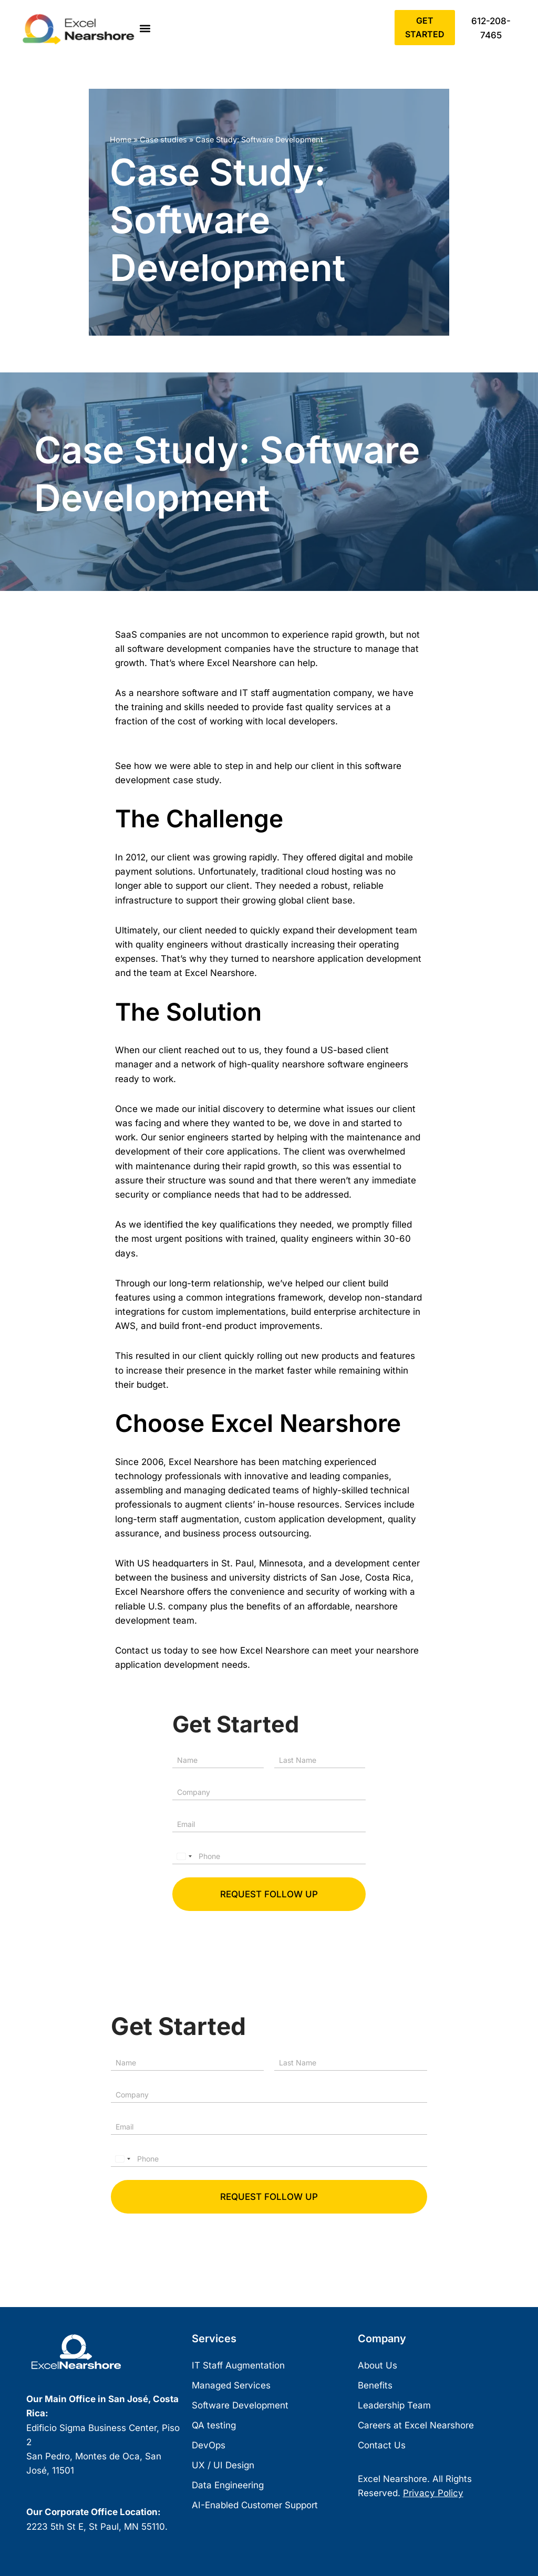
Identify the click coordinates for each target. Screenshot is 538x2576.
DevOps (208, 2445)
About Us (377, 2366)
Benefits (375, 2386)
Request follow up (269, 1894)
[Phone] (268, 1856)
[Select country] (183, 1856)
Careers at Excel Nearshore (416, 2426)
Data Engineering (228, 2485)
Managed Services (231, 2386)
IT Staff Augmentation (238, 2366)
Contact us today (151, 1650)
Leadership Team (394, 2406)
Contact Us (382, 2445)
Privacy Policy (433, 2493)
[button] (145, 28)
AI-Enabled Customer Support (255, 2505)
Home (120, 139)
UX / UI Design (223, 2465)
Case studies (163, 139)
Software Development (240, 2406)
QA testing (214, 2426)
